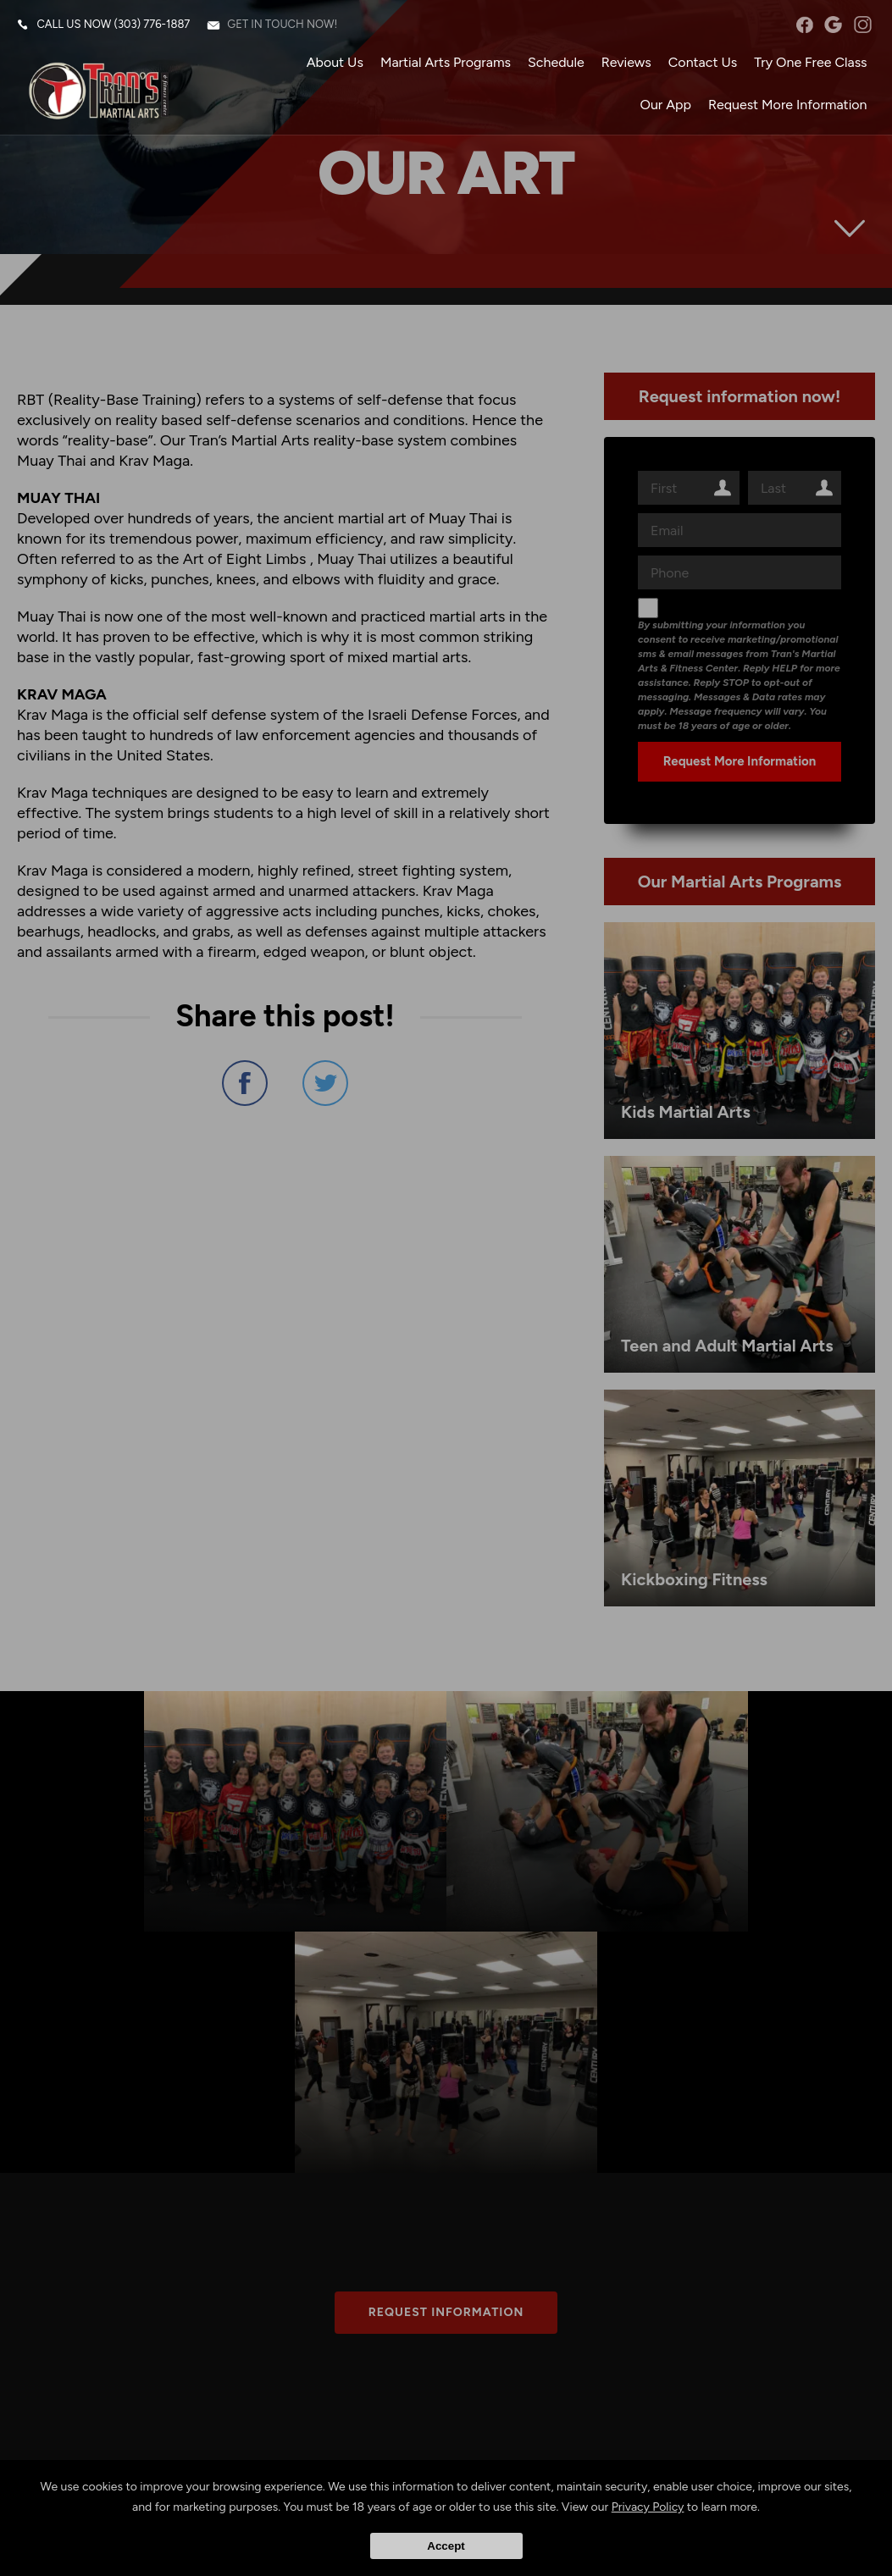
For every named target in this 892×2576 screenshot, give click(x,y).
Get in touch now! (283, 25)
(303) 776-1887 (152, 25)
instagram (861, 25)
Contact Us (702, 63)
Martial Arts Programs (445, 63)
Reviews (626, 63)
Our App (665, 105)
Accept (445, 2546)
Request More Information (787, 105)
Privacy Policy (648, 2507)
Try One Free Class (810, 63)
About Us (334, 63)
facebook (804, 25)
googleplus (833, 25)
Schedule (555, 63)
